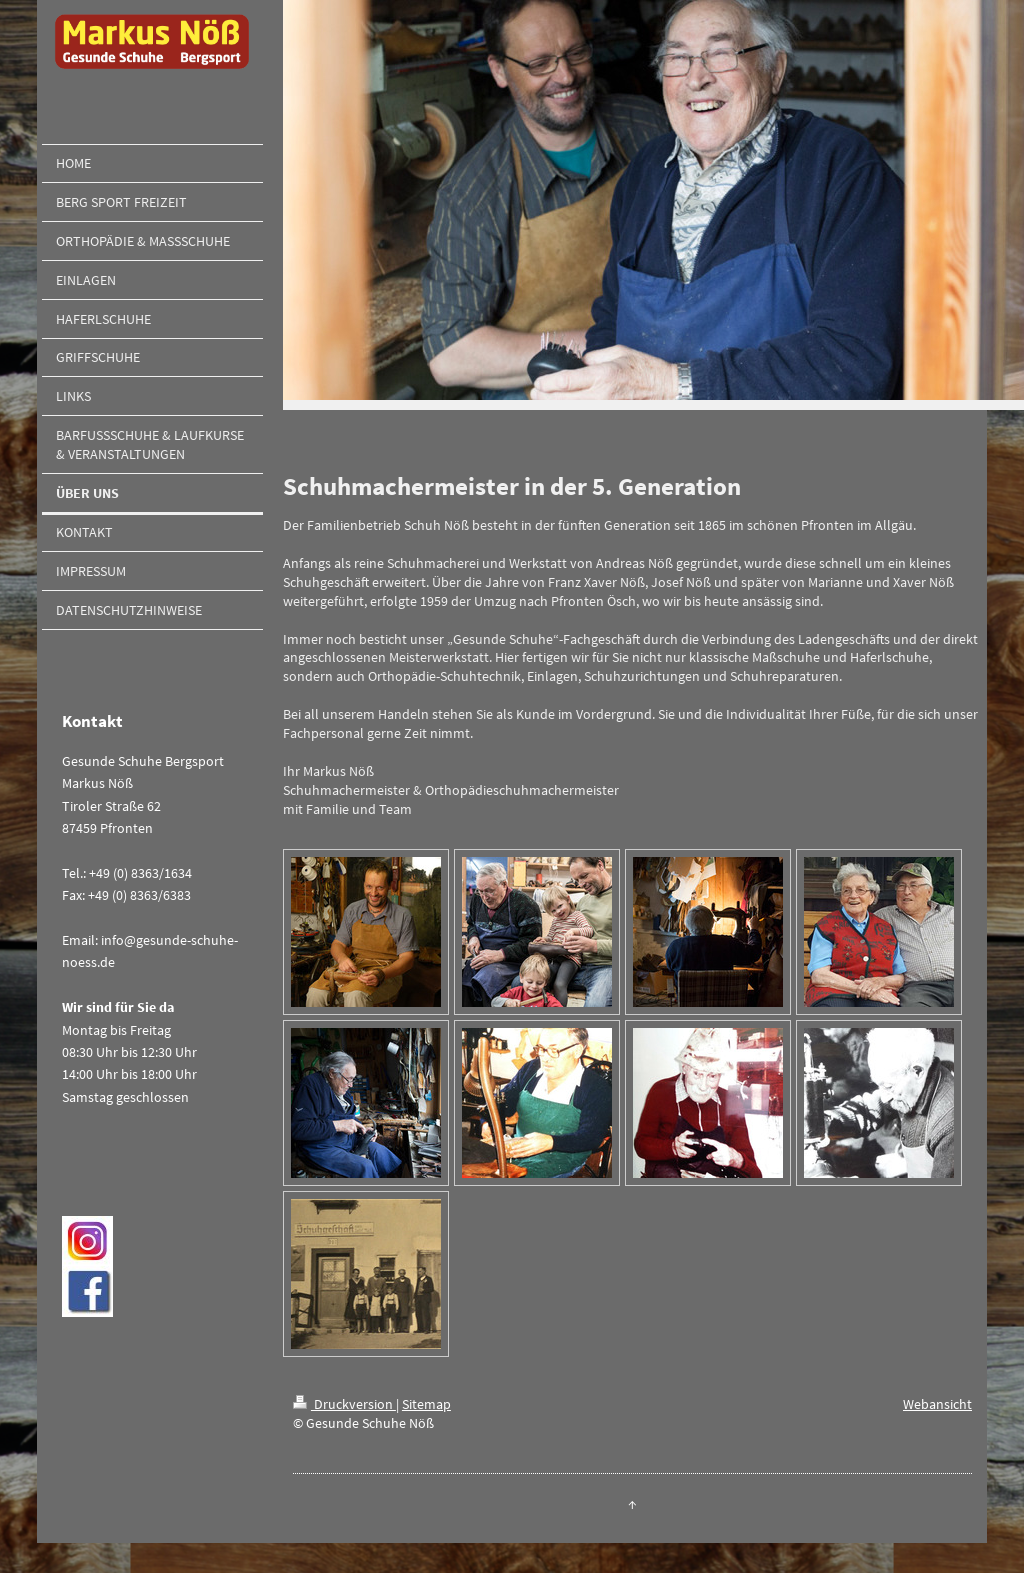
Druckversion (344, 1404)
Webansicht (937, 1404)
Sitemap (426, 1404)
